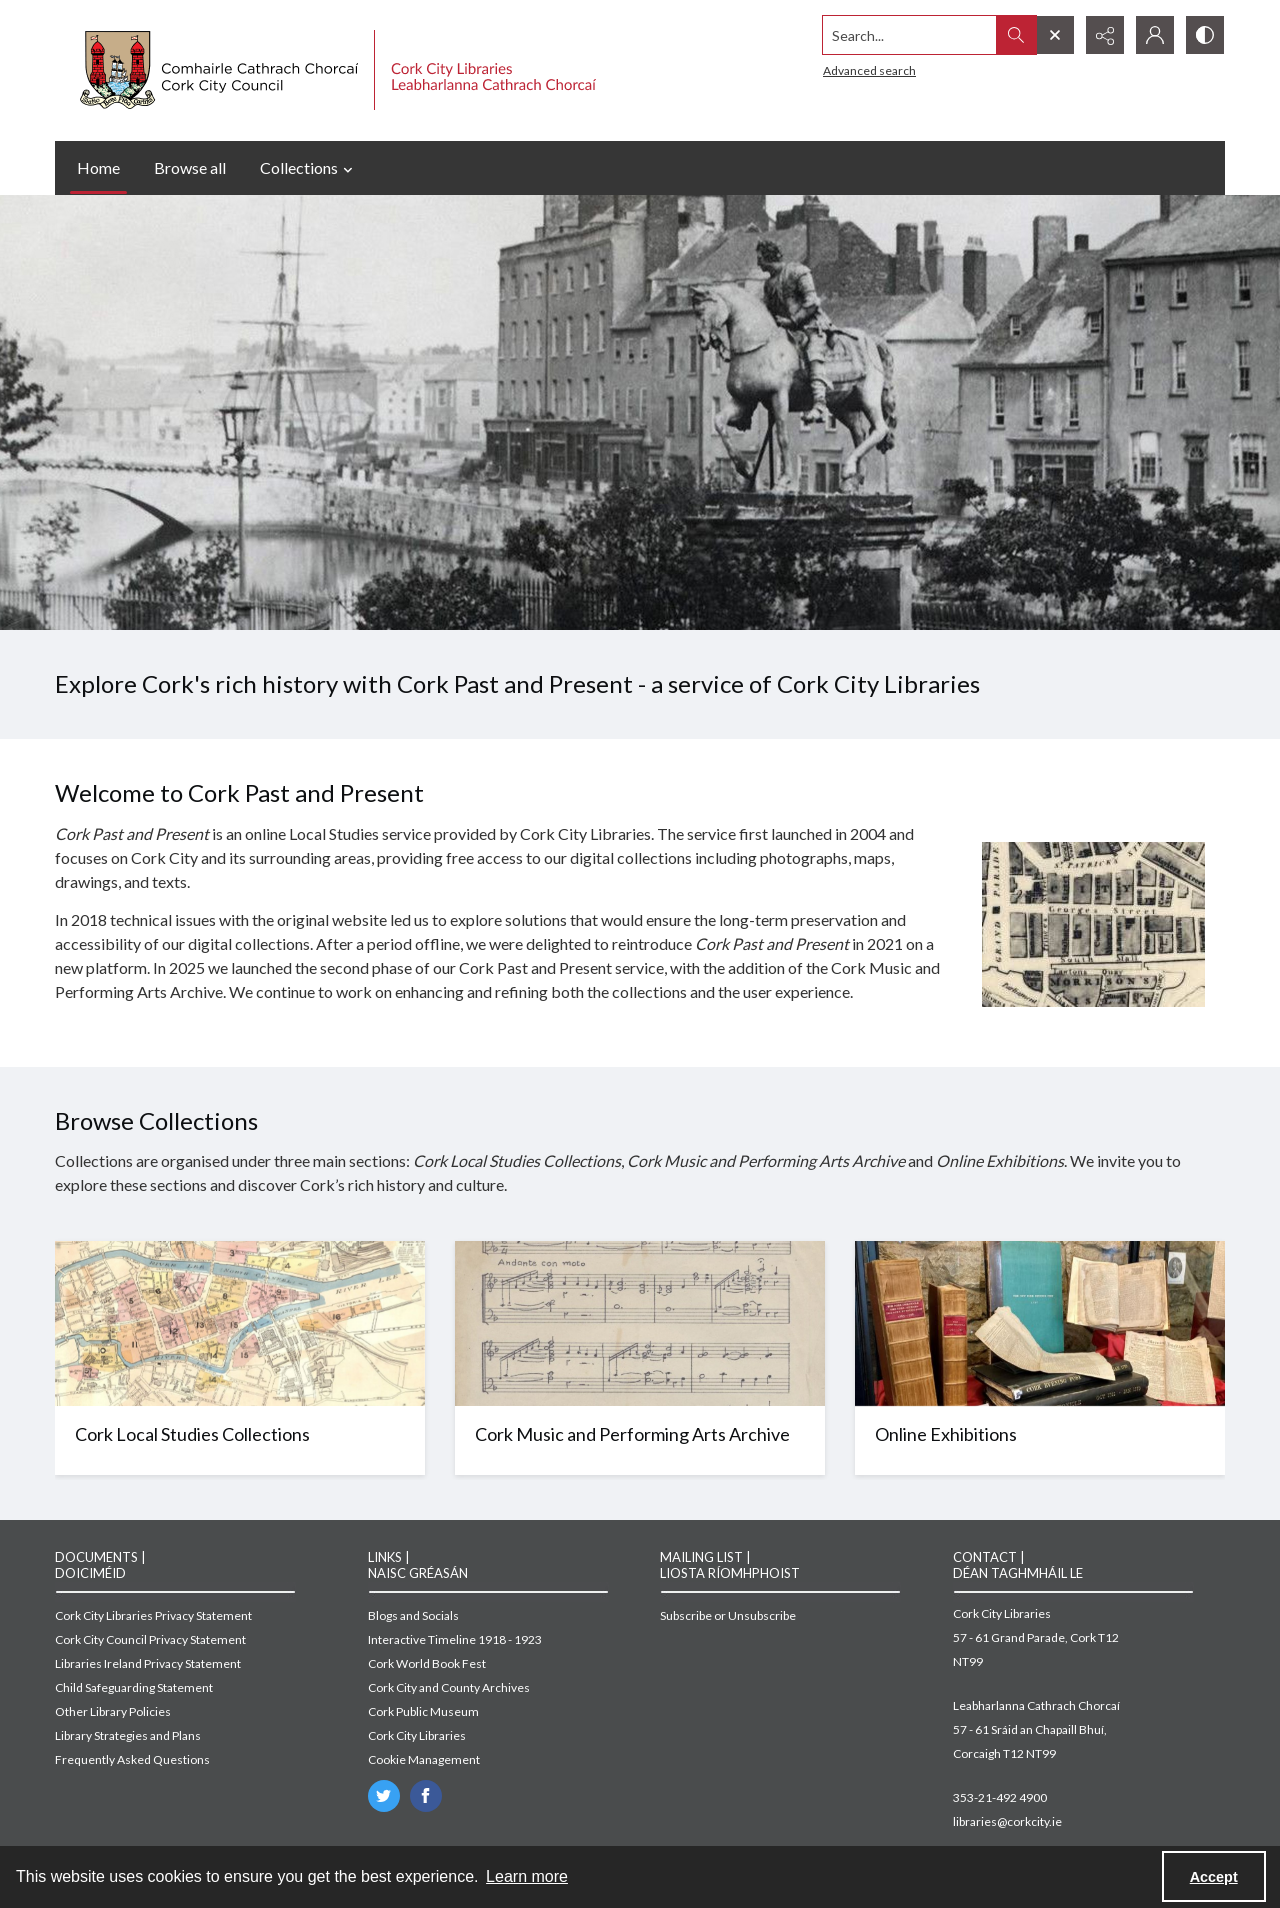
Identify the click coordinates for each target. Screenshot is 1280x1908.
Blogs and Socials (413, 1615)
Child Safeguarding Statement (134, 1687)
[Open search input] (1055, 35)
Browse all (190, 167)
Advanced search (869, 70)
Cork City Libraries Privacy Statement (153, 1615)
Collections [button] (309, 168)
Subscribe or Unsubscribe (728, 1615)
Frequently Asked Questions (132, 1759)
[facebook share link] (426, 1796)
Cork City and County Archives (449, 1687)
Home (98, 167)
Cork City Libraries (417, 1735)
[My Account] (1155, 35)
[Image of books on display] (1040, 1440)
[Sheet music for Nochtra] (640, 1440)
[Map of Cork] (240, 1440)
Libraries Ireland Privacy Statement (148, 1663)
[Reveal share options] (1105, 35)
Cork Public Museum (423, 1711)
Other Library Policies (113, 1711)
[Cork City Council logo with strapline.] (335, 70)
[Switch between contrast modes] (1205, 35)
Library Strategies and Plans (128, 1735)
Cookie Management (424, 1759)
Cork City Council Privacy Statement (150, 1639)
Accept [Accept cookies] (1214, 1877)
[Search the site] (910, 35)
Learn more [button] (527, 1876)
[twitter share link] (384, 1796)
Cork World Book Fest (427, 1663)
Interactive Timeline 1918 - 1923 (455, 1639)
